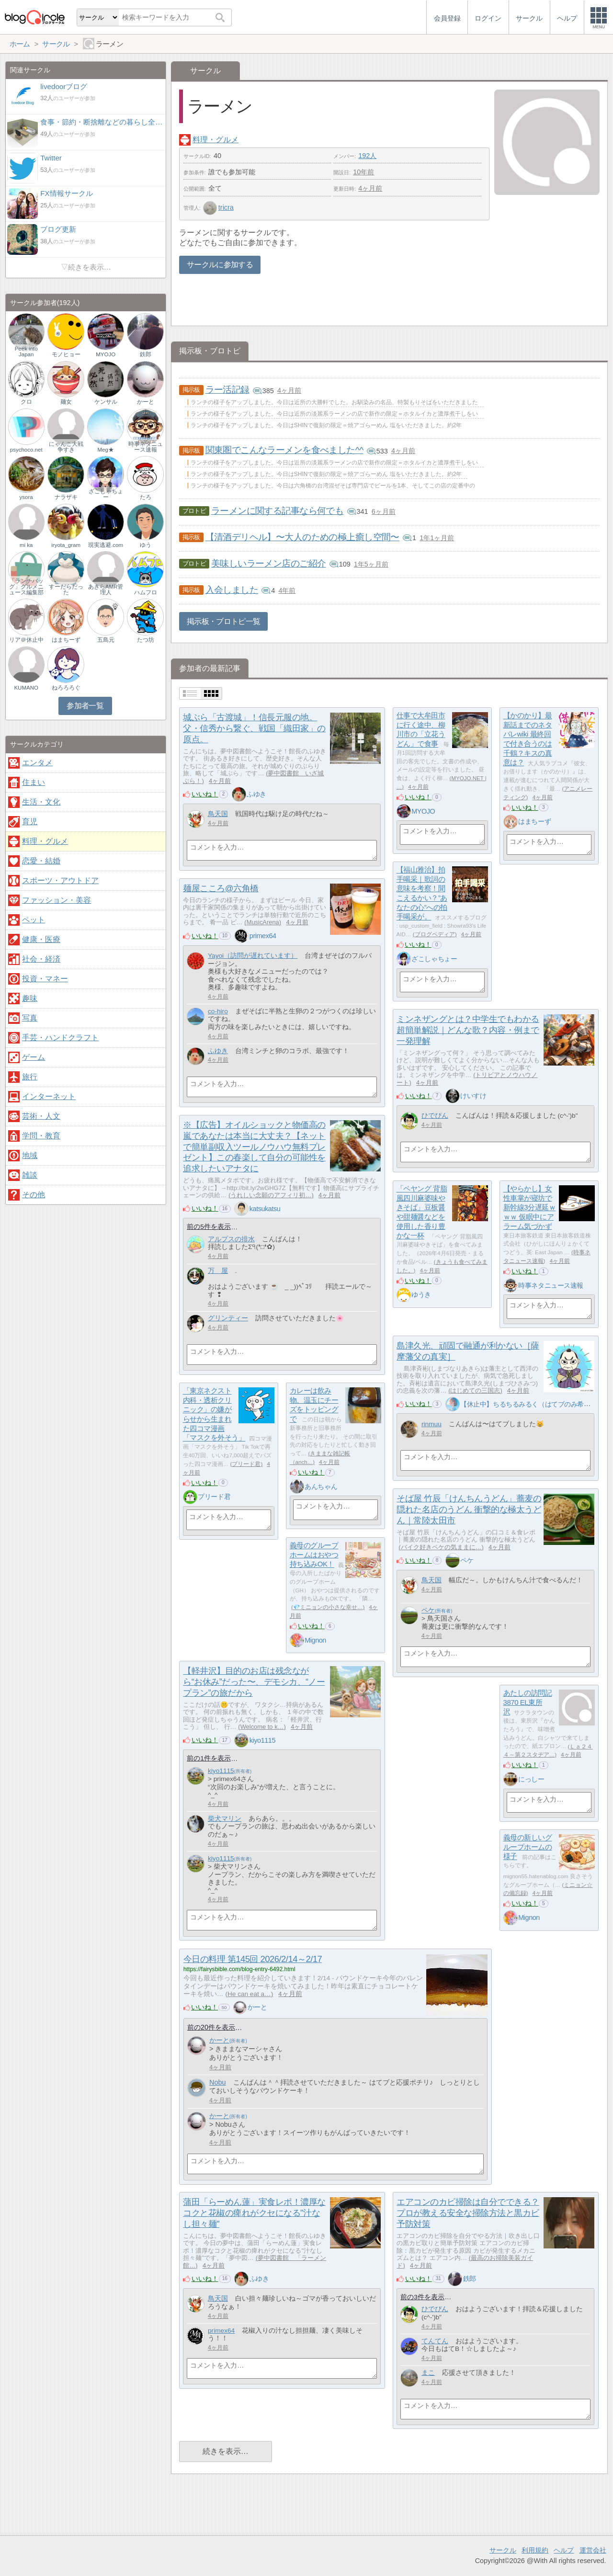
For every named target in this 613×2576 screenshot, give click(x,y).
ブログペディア (435, 934)
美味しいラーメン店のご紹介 (268, 563)
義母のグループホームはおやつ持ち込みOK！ (314, 1555)
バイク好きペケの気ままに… (441, 1547)
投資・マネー (45, 979)
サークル (502, 2550)
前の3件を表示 (422, 2297)
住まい (33, 782)
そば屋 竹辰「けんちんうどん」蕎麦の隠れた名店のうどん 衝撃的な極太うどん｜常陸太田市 (469, 1509)
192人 (367, 155)
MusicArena (263, 922)
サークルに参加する (220, 265)
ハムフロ (145, 592)
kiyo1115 (262, 1740)
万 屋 (218, 1270)
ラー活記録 (227, 390)
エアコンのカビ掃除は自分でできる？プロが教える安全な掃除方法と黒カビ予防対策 (468, 2213)
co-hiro (218, 1011)
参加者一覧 (85, 706)
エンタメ (37, 763)
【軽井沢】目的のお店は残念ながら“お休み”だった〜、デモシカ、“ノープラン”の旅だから (254, 1682)
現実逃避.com (105, 545)
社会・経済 (41, 959)
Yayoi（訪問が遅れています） (252, 955)
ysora (26, 497)
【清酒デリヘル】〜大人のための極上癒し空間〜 (302, 537)
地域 (29, 1155)
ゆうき (421, 1294)
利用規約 (535, 2550)
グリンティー (228, 1318)
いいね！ (205, 794)
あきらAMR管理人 (106, 589)
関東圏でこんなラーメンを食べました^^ (284, 450)
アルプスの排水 (231, 1239)
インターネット (49, 1096)
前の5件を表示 (209, 1226)
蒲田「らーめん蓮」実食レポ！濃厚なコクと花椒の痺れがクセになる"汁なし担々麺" (254, 2213)
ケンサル (105, 402)
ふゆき (256, 794)
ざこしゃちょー (434, 959)
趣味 (29, 998)
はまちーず (534, 821)
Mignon (315, 1640)
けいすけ (473, 1096)
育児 (29, 821)
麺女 (66, 402)
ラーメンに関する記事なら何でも (277, 511)
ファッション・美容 (56, 900)
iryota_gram (65, 545)
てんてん (434, 2341)
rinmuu (431, 1424)
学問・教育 (41, 1136)
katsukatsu (265, 1209)
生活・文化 (41, 802)
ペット (33, 920)
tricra (218, 207)
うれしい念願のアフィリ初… (270, 1195)
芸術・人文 (41, 1116)
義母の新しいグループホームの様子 (527, 1847)
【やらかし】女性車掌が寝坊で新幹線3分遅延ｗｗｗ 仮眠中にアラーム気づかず (529, 1208)
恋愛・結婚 (41, 861)
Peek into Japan (26, 351)
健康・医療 (41, 939)
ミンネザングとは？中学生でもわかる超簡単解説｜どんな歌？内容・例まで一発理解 (468, 1030)
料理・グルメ (215, 140)
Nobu (217, 2082)
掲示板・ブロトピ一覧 (224, 621)
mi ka (26, 545)
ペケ (466, 1560)
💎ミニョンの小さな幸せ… (328, 1607)
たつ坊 (145, 640)
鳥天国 (218, 813)
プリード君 (246, 1464)
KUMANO (26, 688)
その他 (33, 1195)
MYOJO (423, 811)
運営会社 (592, 2550)
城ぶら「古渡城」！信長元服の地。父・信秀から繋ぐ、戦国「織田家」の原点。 (254, 728)
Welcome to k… (262, 1726)
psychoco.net (26, 450)
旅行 (29, 1077)
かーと (257, 2007)
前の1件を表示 (209, 1758)
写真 (29, 1018)
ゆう (145, 545)
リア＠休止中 (26, 640)
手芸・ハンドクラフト (60, 1037)
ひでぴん (434, 1115)
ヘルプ (564, 2550)
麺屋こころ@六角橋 (220, 888)
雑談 (29, 1175)
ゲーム (33, 1057)
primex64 (263, 936)
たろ (145, 497)
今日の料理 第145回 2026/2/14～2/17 (252, 1959)
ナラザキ (66, 497)
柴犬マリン (224, 1818)
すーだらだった (66, 589)
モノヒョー (66, 354)
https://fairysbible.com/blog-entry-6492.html (239, 1969)
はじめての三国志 (475, 1390)
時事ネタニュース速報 (550, 1285)
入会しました (232, 590)
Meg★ (105, 450)
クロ (26, 402)
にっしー (531, 1779)
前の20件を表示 (211, 2027)
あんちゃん (321, 1486)
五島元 (105, 640)
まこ (428, 2372)
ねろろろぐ (66, 688)
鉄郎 (469, 2278)
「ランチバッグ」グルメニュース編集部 (26, 586)
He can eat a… (249, 1993)
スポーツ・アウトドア (60, 880)
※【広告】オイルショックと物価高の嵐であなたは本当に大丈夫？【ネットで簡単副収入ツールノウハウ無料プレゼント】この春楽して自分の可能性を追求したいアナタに (254, 1146)
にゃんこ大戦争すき (66, 447)
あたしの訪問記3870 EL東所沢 (527, 1702)
